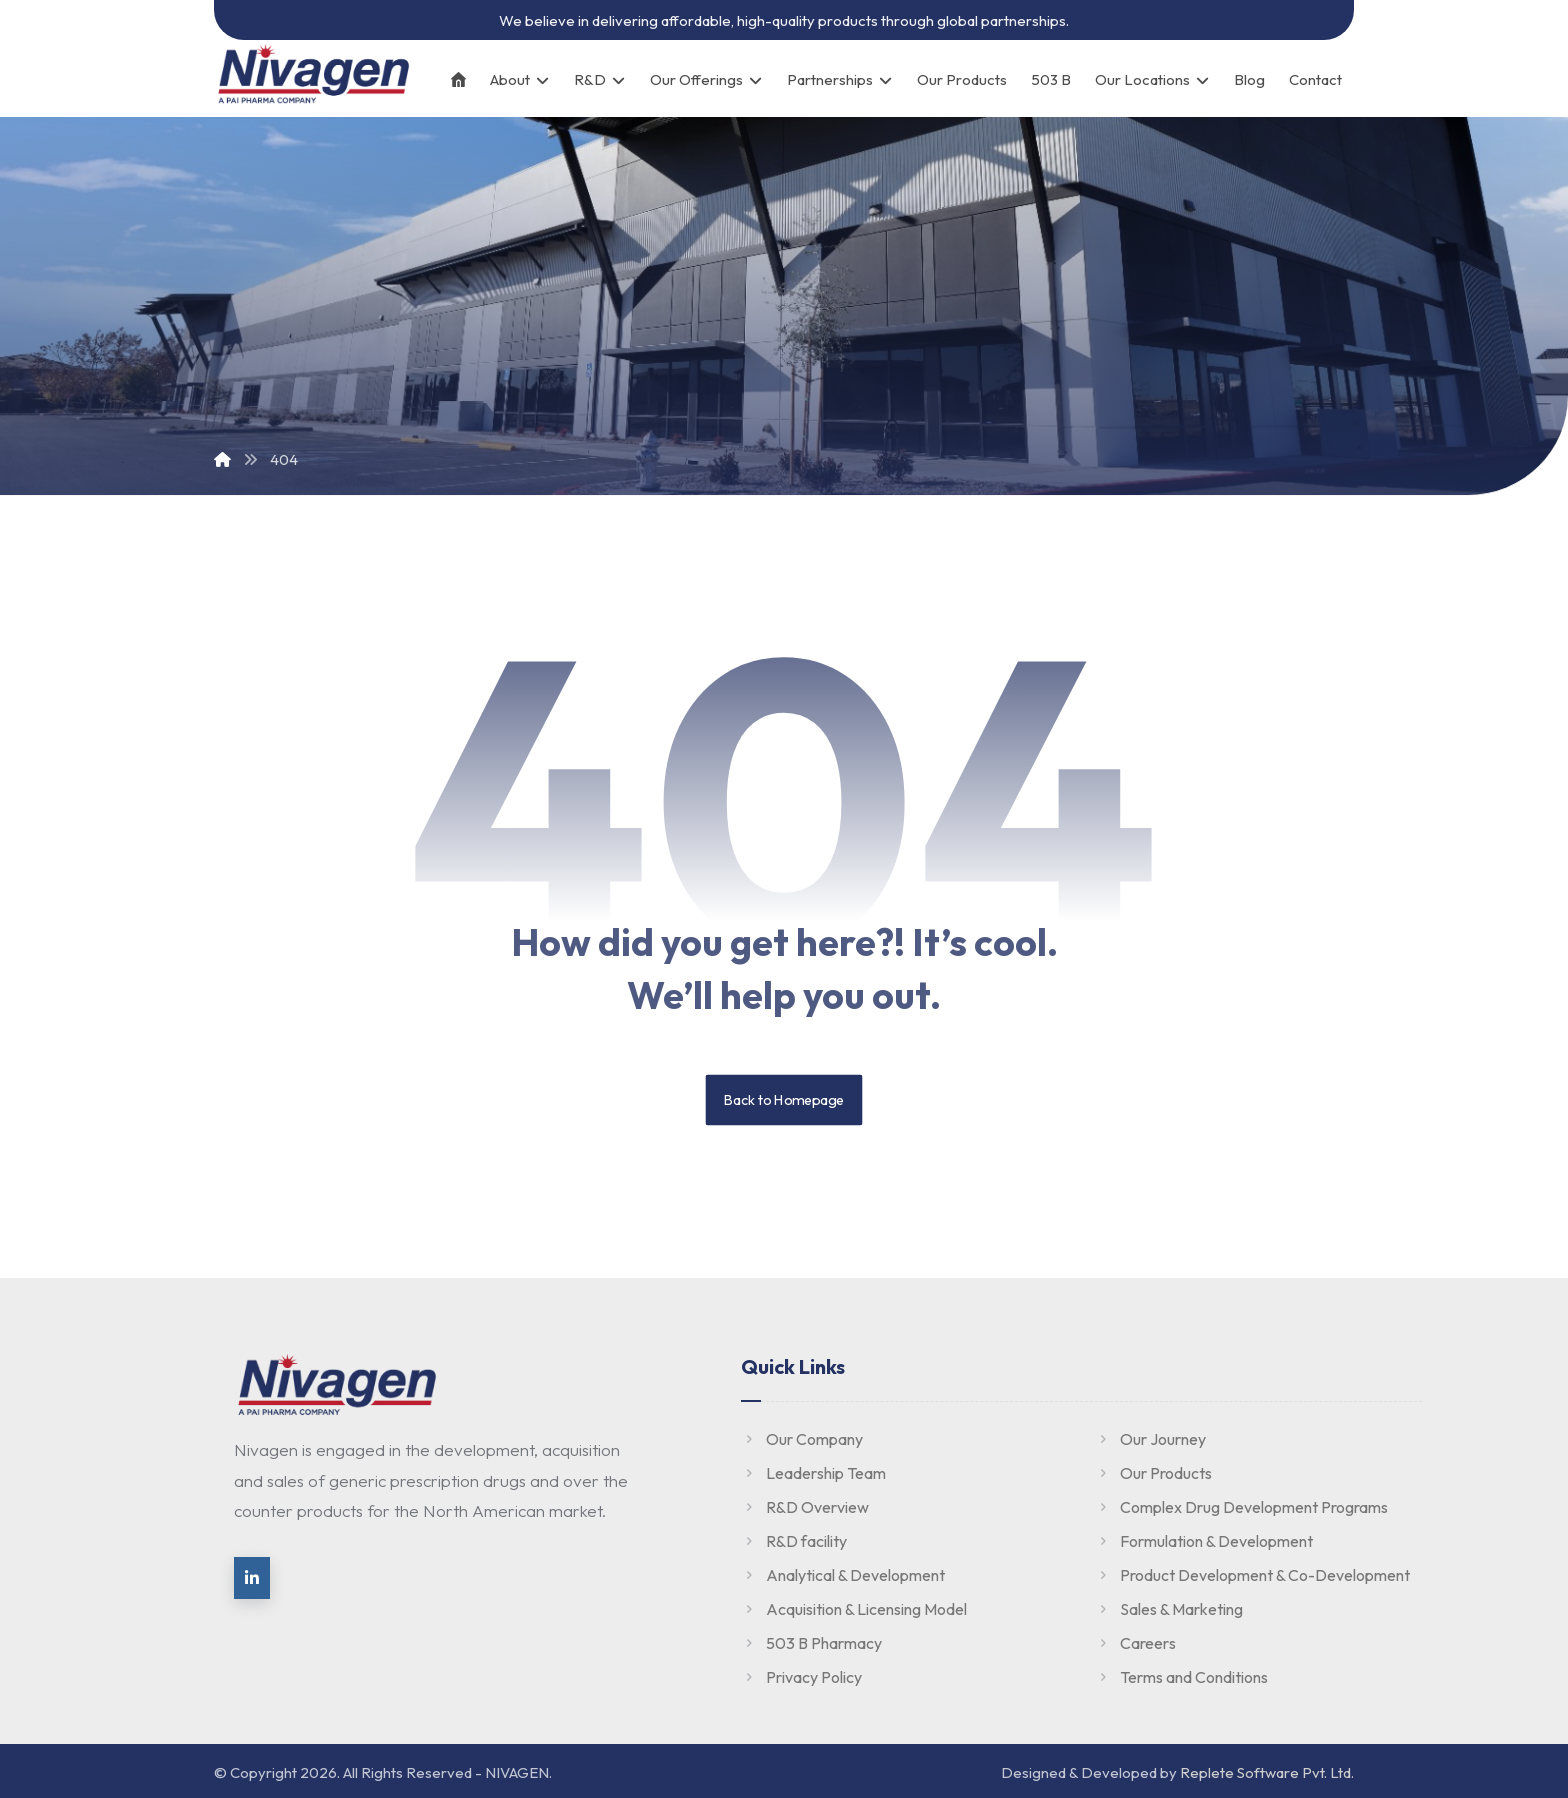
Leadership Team (813, 1473)
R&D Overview (805, 1507)
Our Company (802, 1439)
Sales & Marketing (1169, 1609)
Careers (1135, 1643)
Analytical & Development (843, 1575)
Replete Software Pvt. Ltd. (1267, 1772)
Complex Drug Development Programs (1241, 1507)
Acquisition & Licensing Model (854, 1609)
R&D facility (794, 1541)
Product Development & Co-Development (1252, 1575)
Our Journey (1150, 1439)
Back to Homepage (784, 1100)
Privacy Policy (801, 1677)
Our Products (1153, 1473)
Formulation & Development (1204, 1541)
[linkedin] (252, 1578)
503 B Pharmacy (811, 1643)
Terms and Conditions (1181, 1677)
